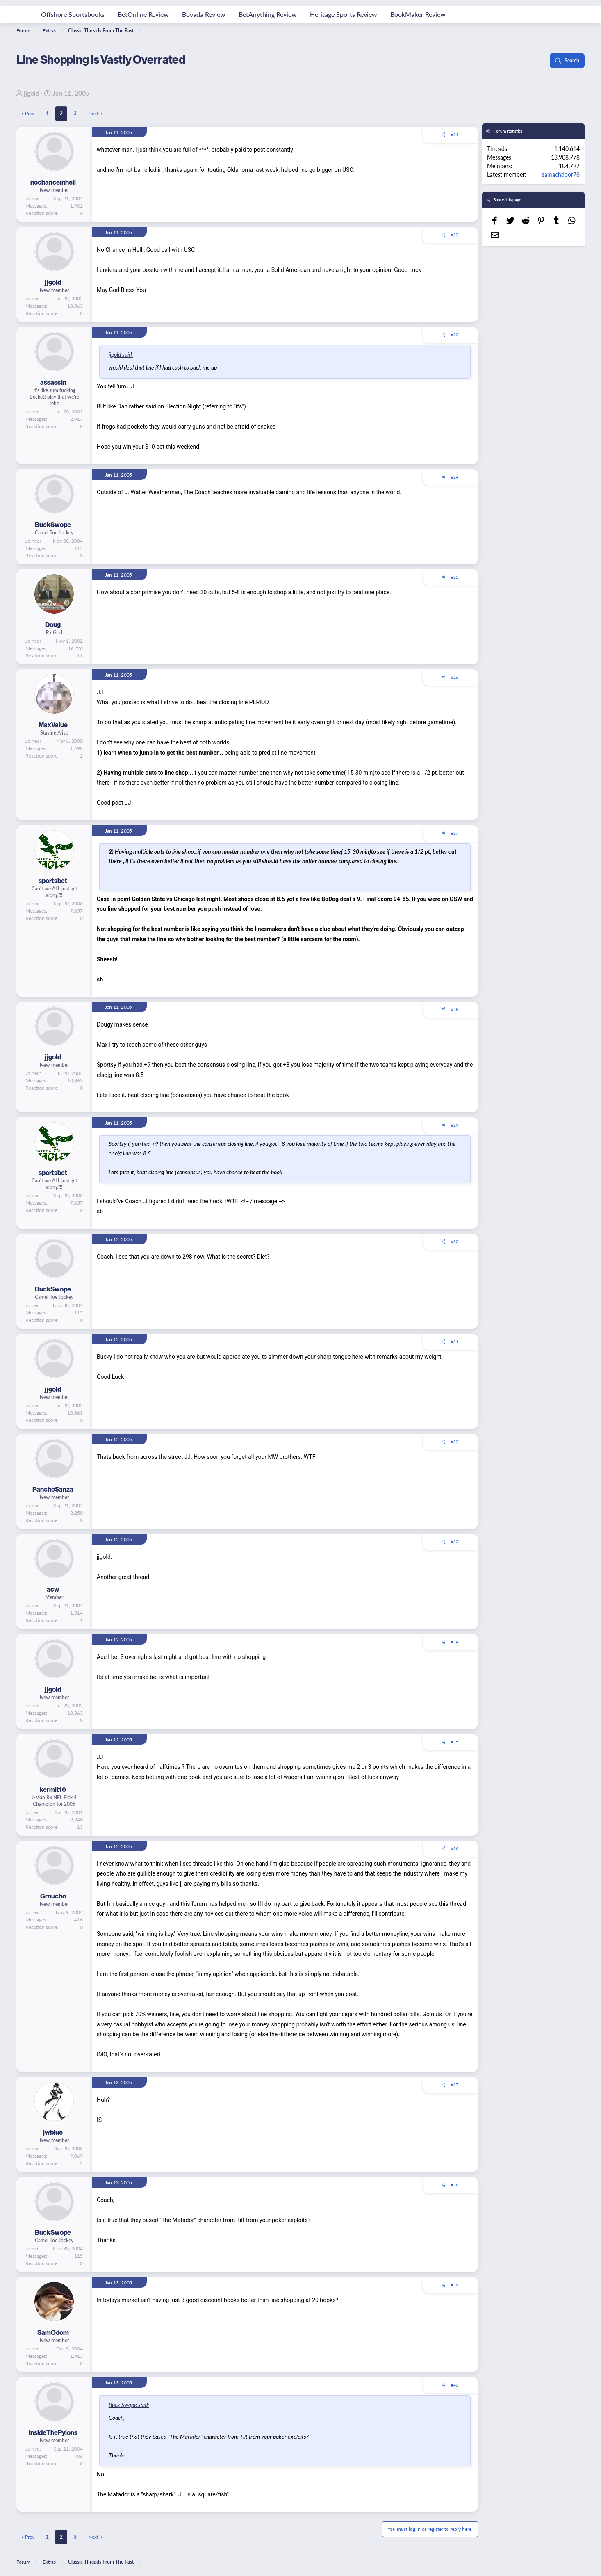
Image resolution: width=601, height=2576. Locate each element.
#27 (454, 833)
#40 (454, 2385)
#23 (454, 335)
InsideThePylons (53, 2432)
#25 (454, 577)
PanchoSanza (52, 1489)
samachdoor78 (561, 174)
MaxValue (53, 725)
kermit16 (53, 1789)
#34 (454, 1642)
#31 (454, 1341)
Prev (29, 113)
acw (53, 1589)
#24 (454, 477)
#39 (454, 2285)
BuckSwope (53, 524)
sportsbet (53, 880)
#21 (454, 134)
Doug (53, 625)
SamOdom (53, 2332)
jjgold (31, 93)
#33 (454, 1542)
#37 (454, 2085)
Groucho (53, 1896)
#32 (454, 1441)
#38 (454, 2185)
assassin (53, 382)
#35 (454, 1742)
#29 (454, 1125)
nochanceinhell (53, 182)
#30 (454, 1241)
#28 (454, 1009)
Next (93, 113)
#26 (454, 677)
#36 (454, 1848)
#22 (454, 234)
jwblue (53, 2132)
